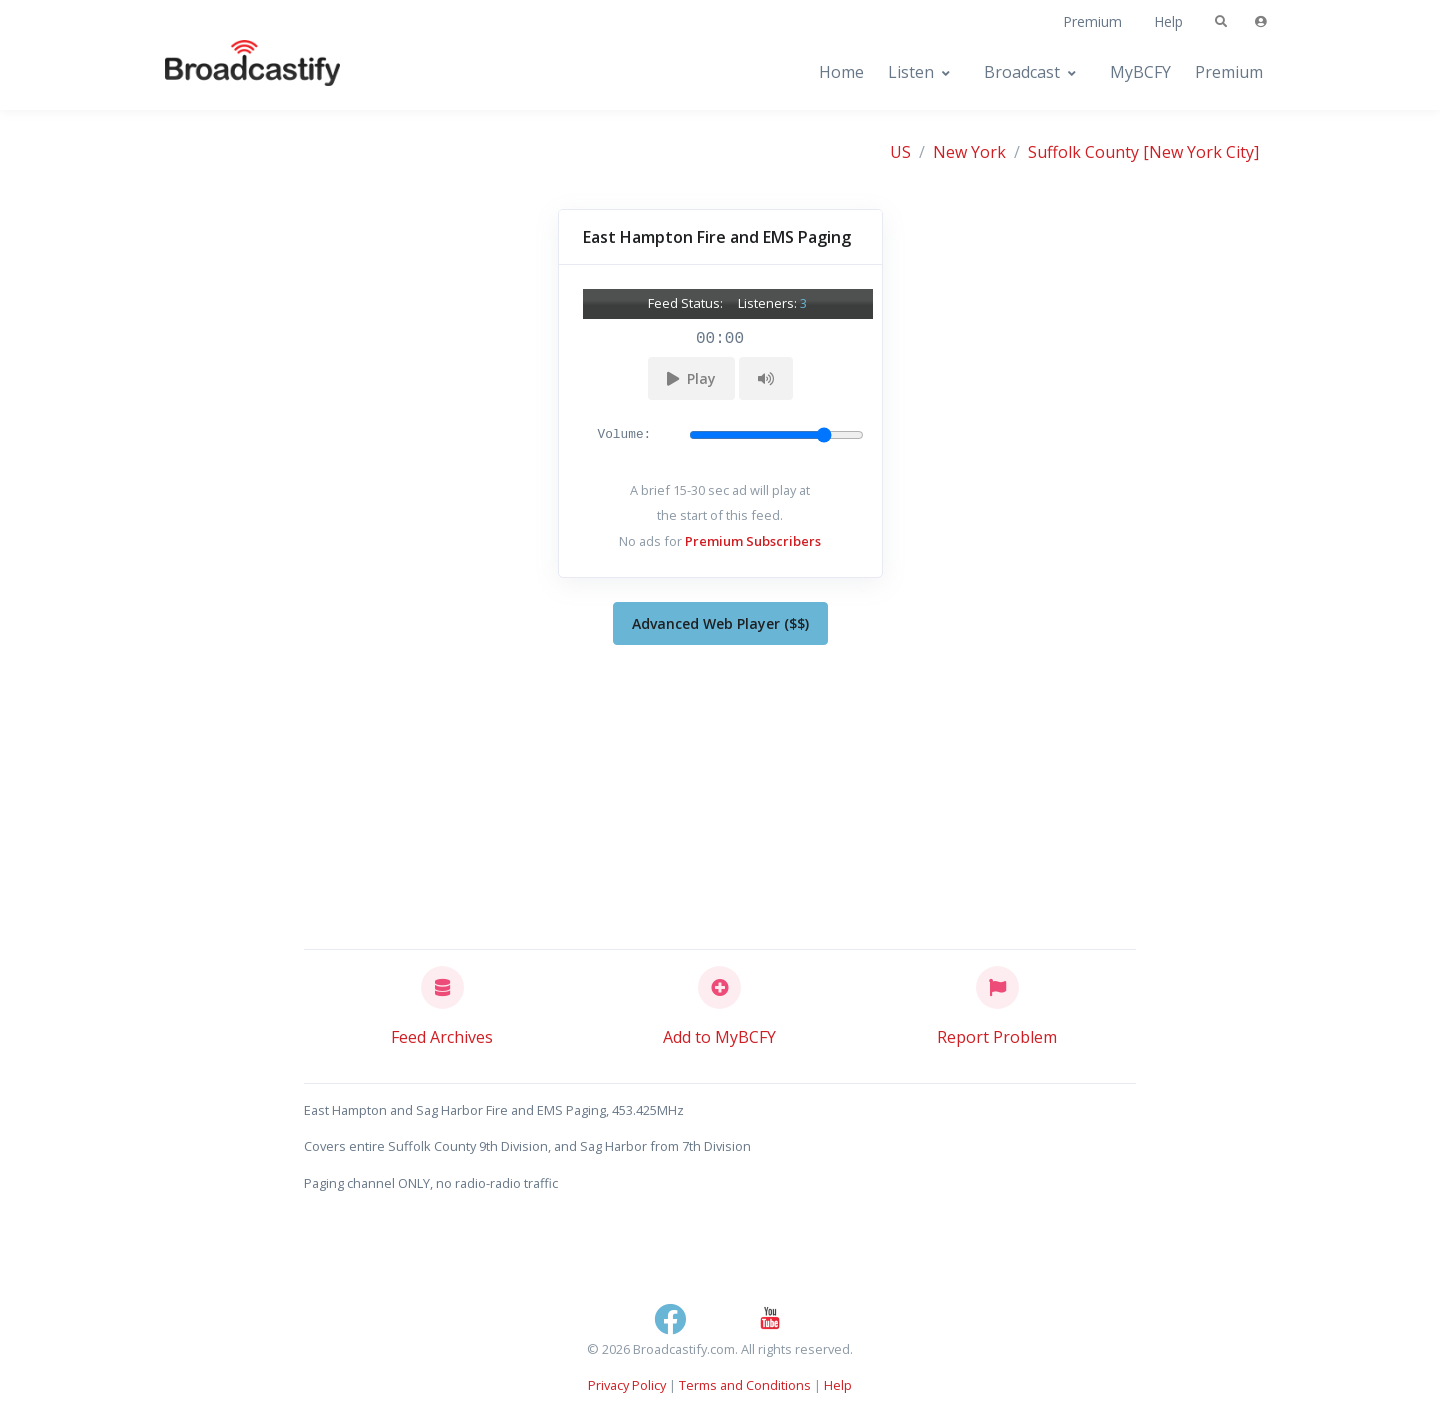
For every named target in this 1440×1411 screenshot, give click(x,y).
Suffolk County (1083, 152)
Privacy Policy (627, 1385)
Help (1168, 21)
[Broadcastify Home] (233, 72)
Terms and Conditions (745, 1385)
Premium (1092, 21)
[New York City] (1201, 152)
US (900, 152)
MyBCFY (1140, 72)
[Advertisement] (720, 793)
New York (969, 152)
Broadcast (1022, 72)
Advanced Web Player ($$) (720, 623)
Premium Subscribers (753, 541)
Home (841, 72)
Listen (911, 72)
